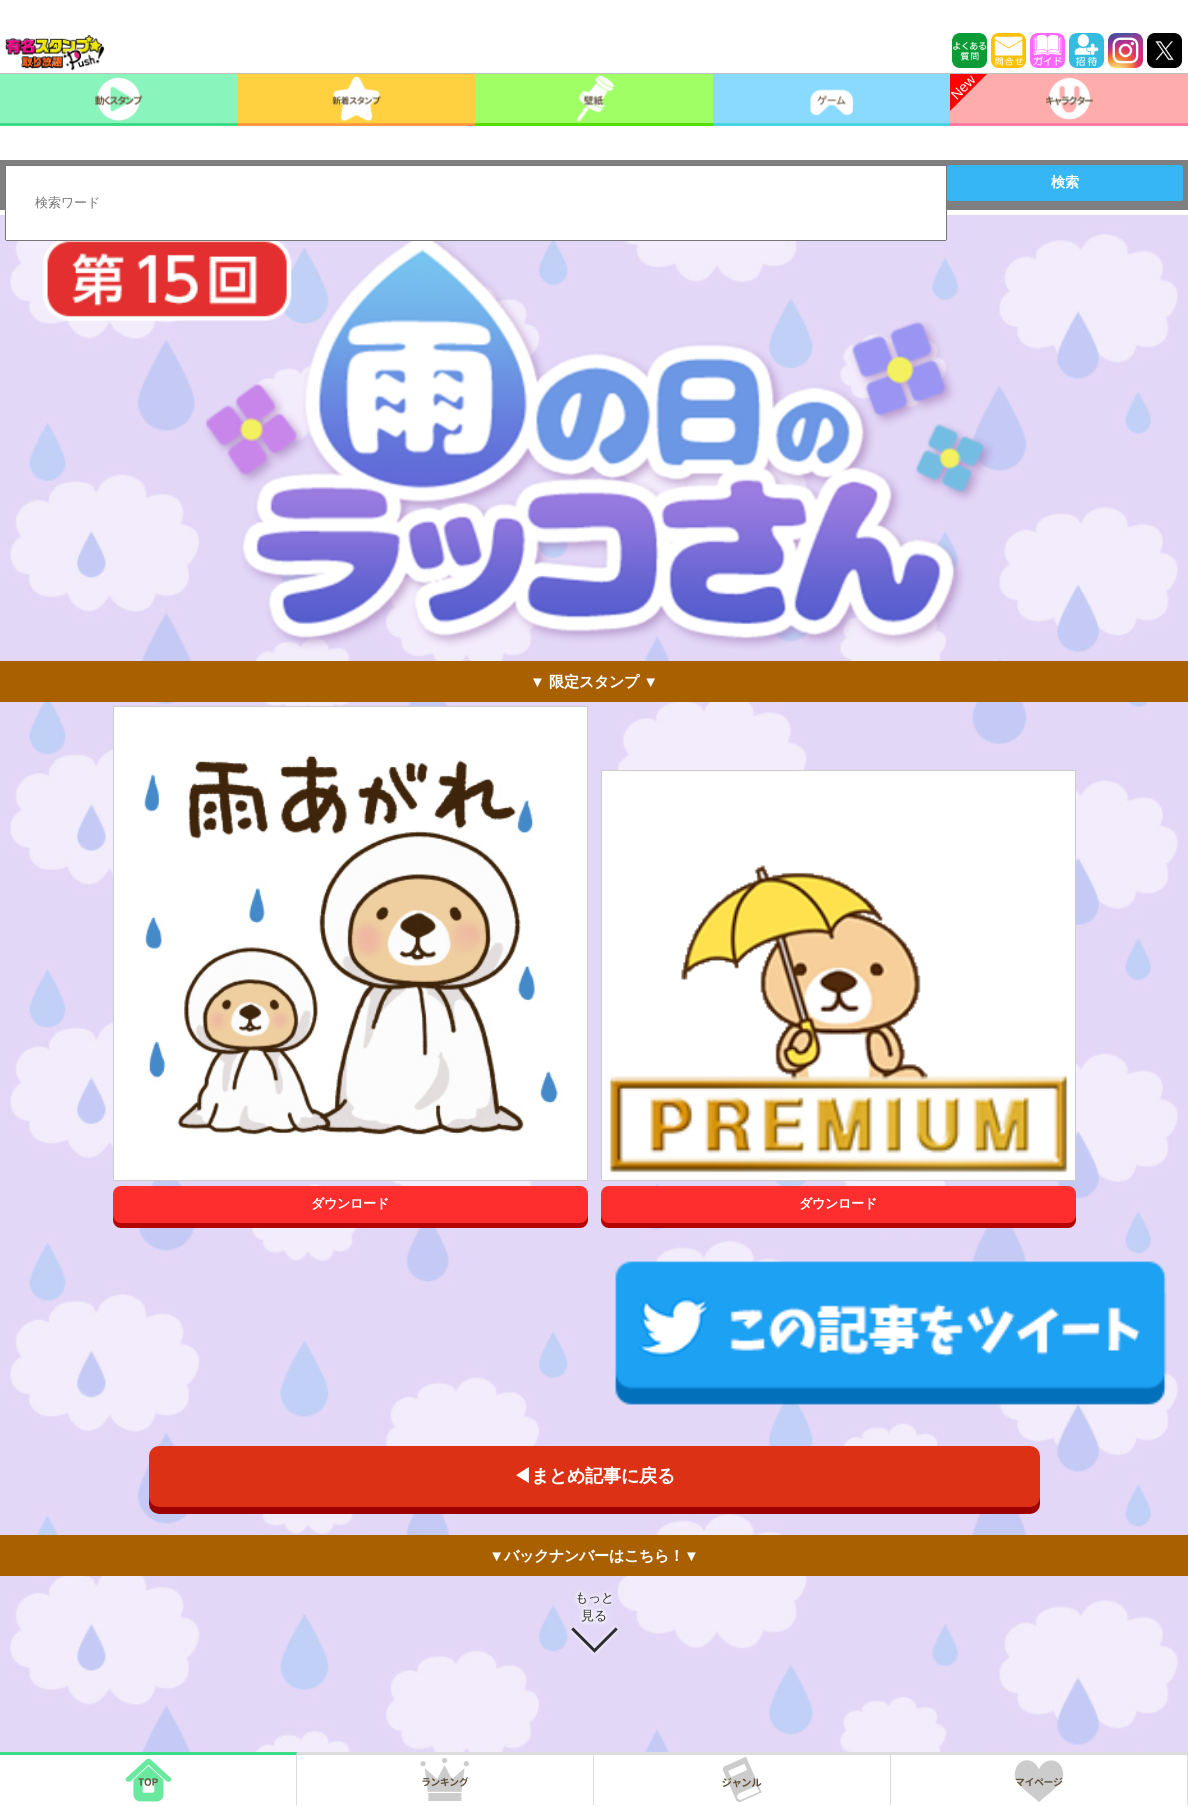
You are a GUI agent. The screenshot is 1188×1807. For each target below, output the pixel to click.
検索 (1065, 182)
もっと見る (594, 1606)
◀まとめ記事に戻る (594, 1476)
